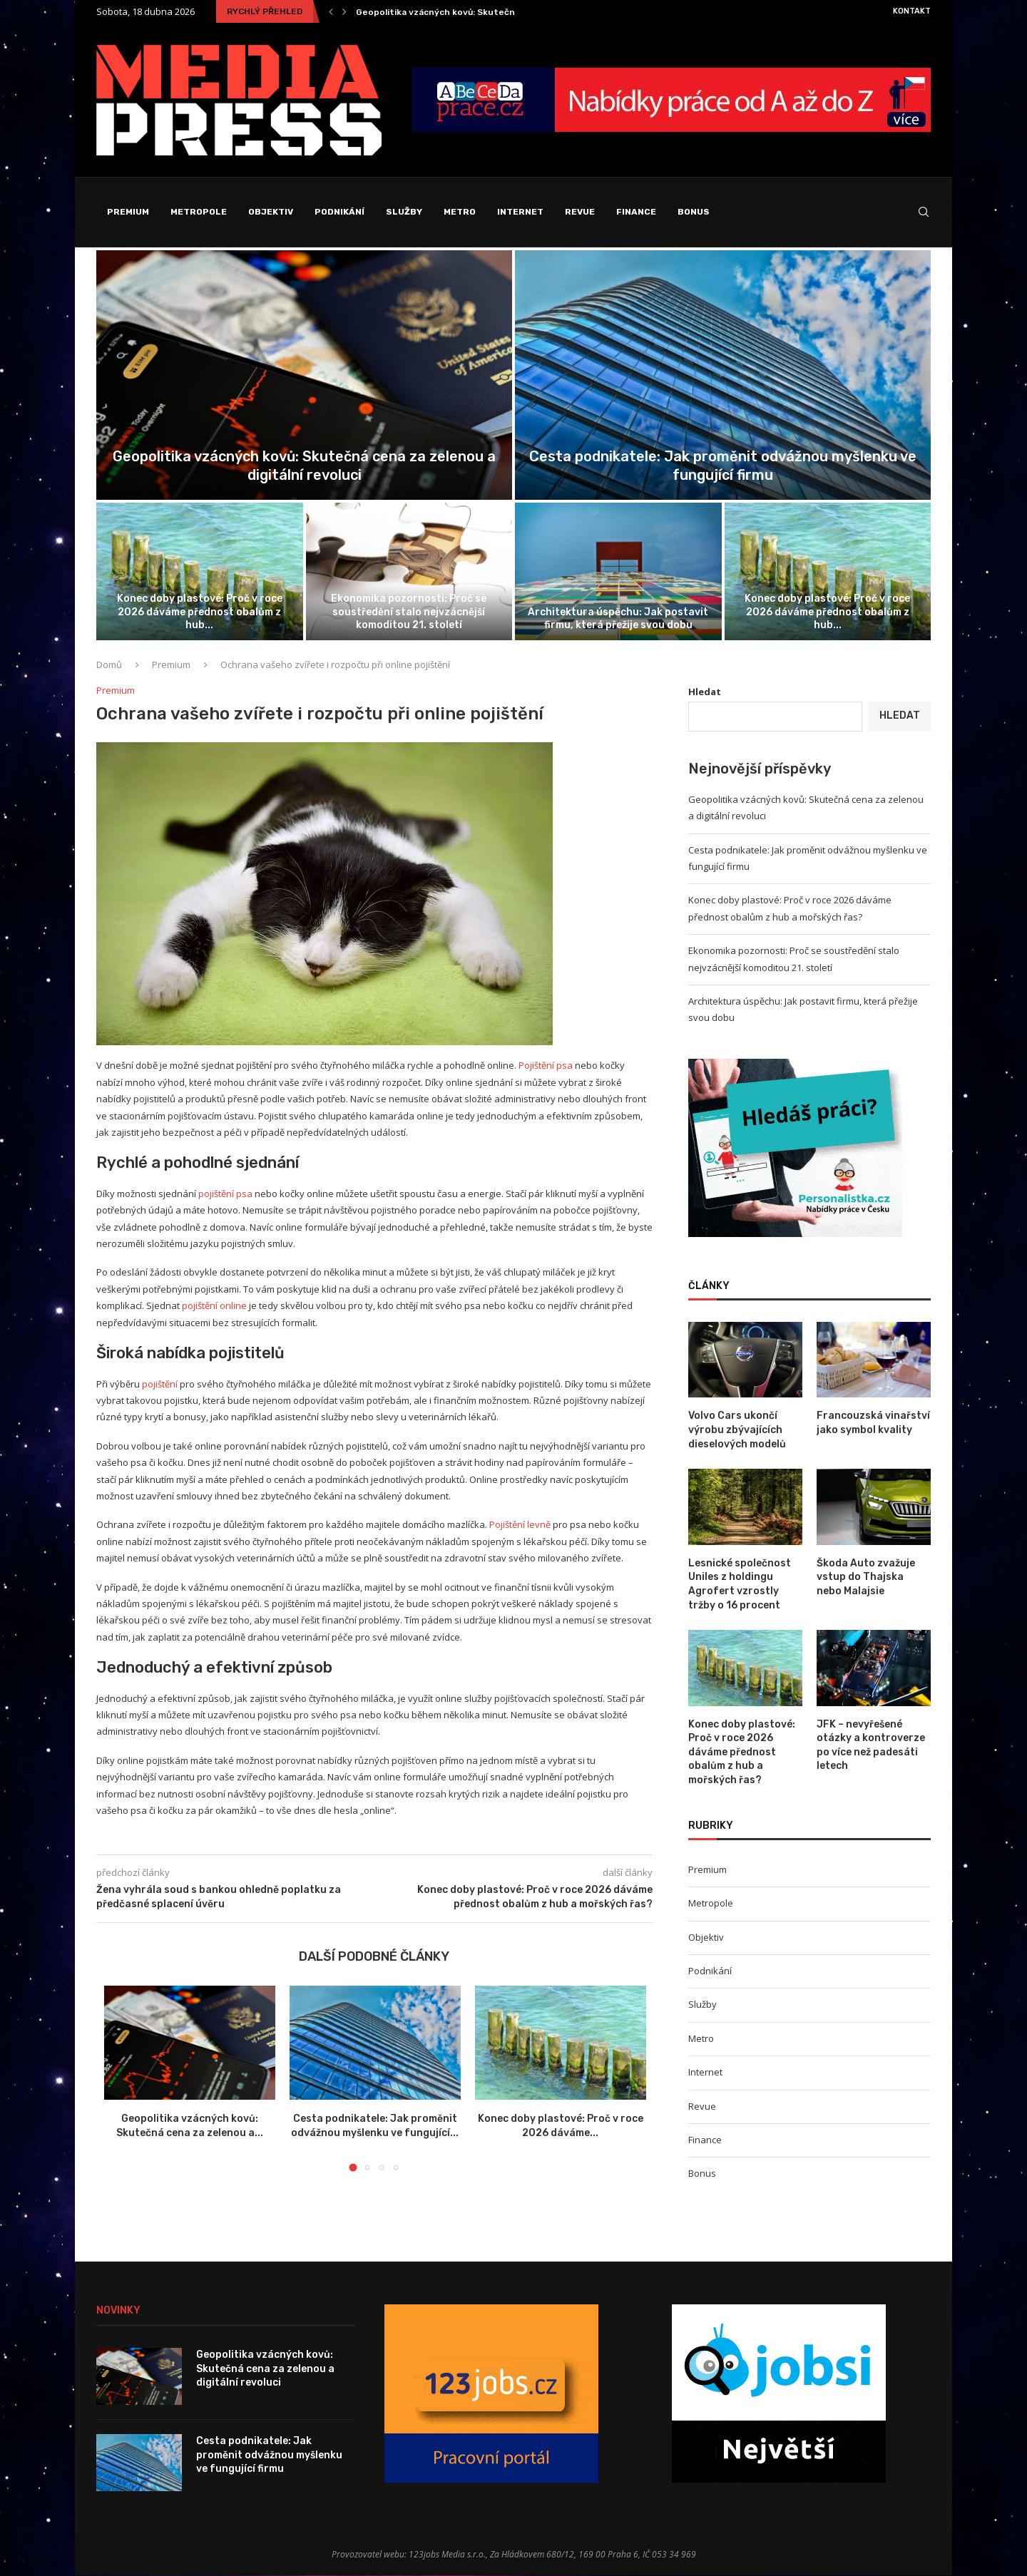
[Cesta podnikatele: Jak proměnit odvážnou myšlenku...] (723, 376)
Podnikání (339, 212)
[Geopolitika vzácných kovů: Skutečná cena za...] (304, 376)
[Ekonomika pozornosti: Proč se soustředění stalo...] (409, 572)
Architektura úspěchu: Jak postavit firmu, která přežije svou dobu (618, 618)
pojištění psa (225, 1194)
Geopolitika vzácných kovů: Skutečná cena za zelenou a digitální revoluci (265, 2369)
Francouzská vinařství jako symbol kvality (873, 1423)
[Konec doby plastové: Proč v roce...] (199, 572)
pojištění (160, 1384)
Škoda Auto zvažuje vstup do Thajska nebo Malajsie (866, 1578)
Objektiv (270, 212)
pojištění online (214, 1306)
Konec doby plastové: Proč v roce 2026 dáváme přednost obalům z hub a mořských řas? (741, 1753)
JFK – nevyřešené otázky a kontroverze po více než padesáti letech (871, 1746)
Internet (520, 212)
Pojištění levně (520, 1525)
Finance (636, 212)
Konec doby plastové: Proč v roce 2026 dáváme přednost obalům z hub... (199, 612)
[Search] (923, 212)
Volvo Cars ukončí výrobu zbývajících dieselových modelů (737, 1430)
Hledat (704, 692)
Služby (404, 212)
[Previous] (331, 11)
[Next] (344, 11)
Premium (128, 212)
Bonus (694, 212)
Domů (109, 665)
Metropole (198, 212)
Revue (580, 212)
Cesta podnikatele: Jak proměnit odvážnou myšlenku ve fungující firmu (269, 2455)
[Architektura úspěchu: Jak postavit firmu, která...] (618, 572)
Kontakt (912, 11)
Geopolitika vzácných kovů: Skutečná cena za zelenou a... (481, 12)
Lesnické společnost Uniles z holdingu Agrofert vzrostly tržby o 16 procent (739, 1585)
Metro (460, 212)
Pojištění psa (545, 1065)
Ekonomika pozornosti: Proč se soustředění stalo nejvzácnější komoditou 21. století (408, 612)
